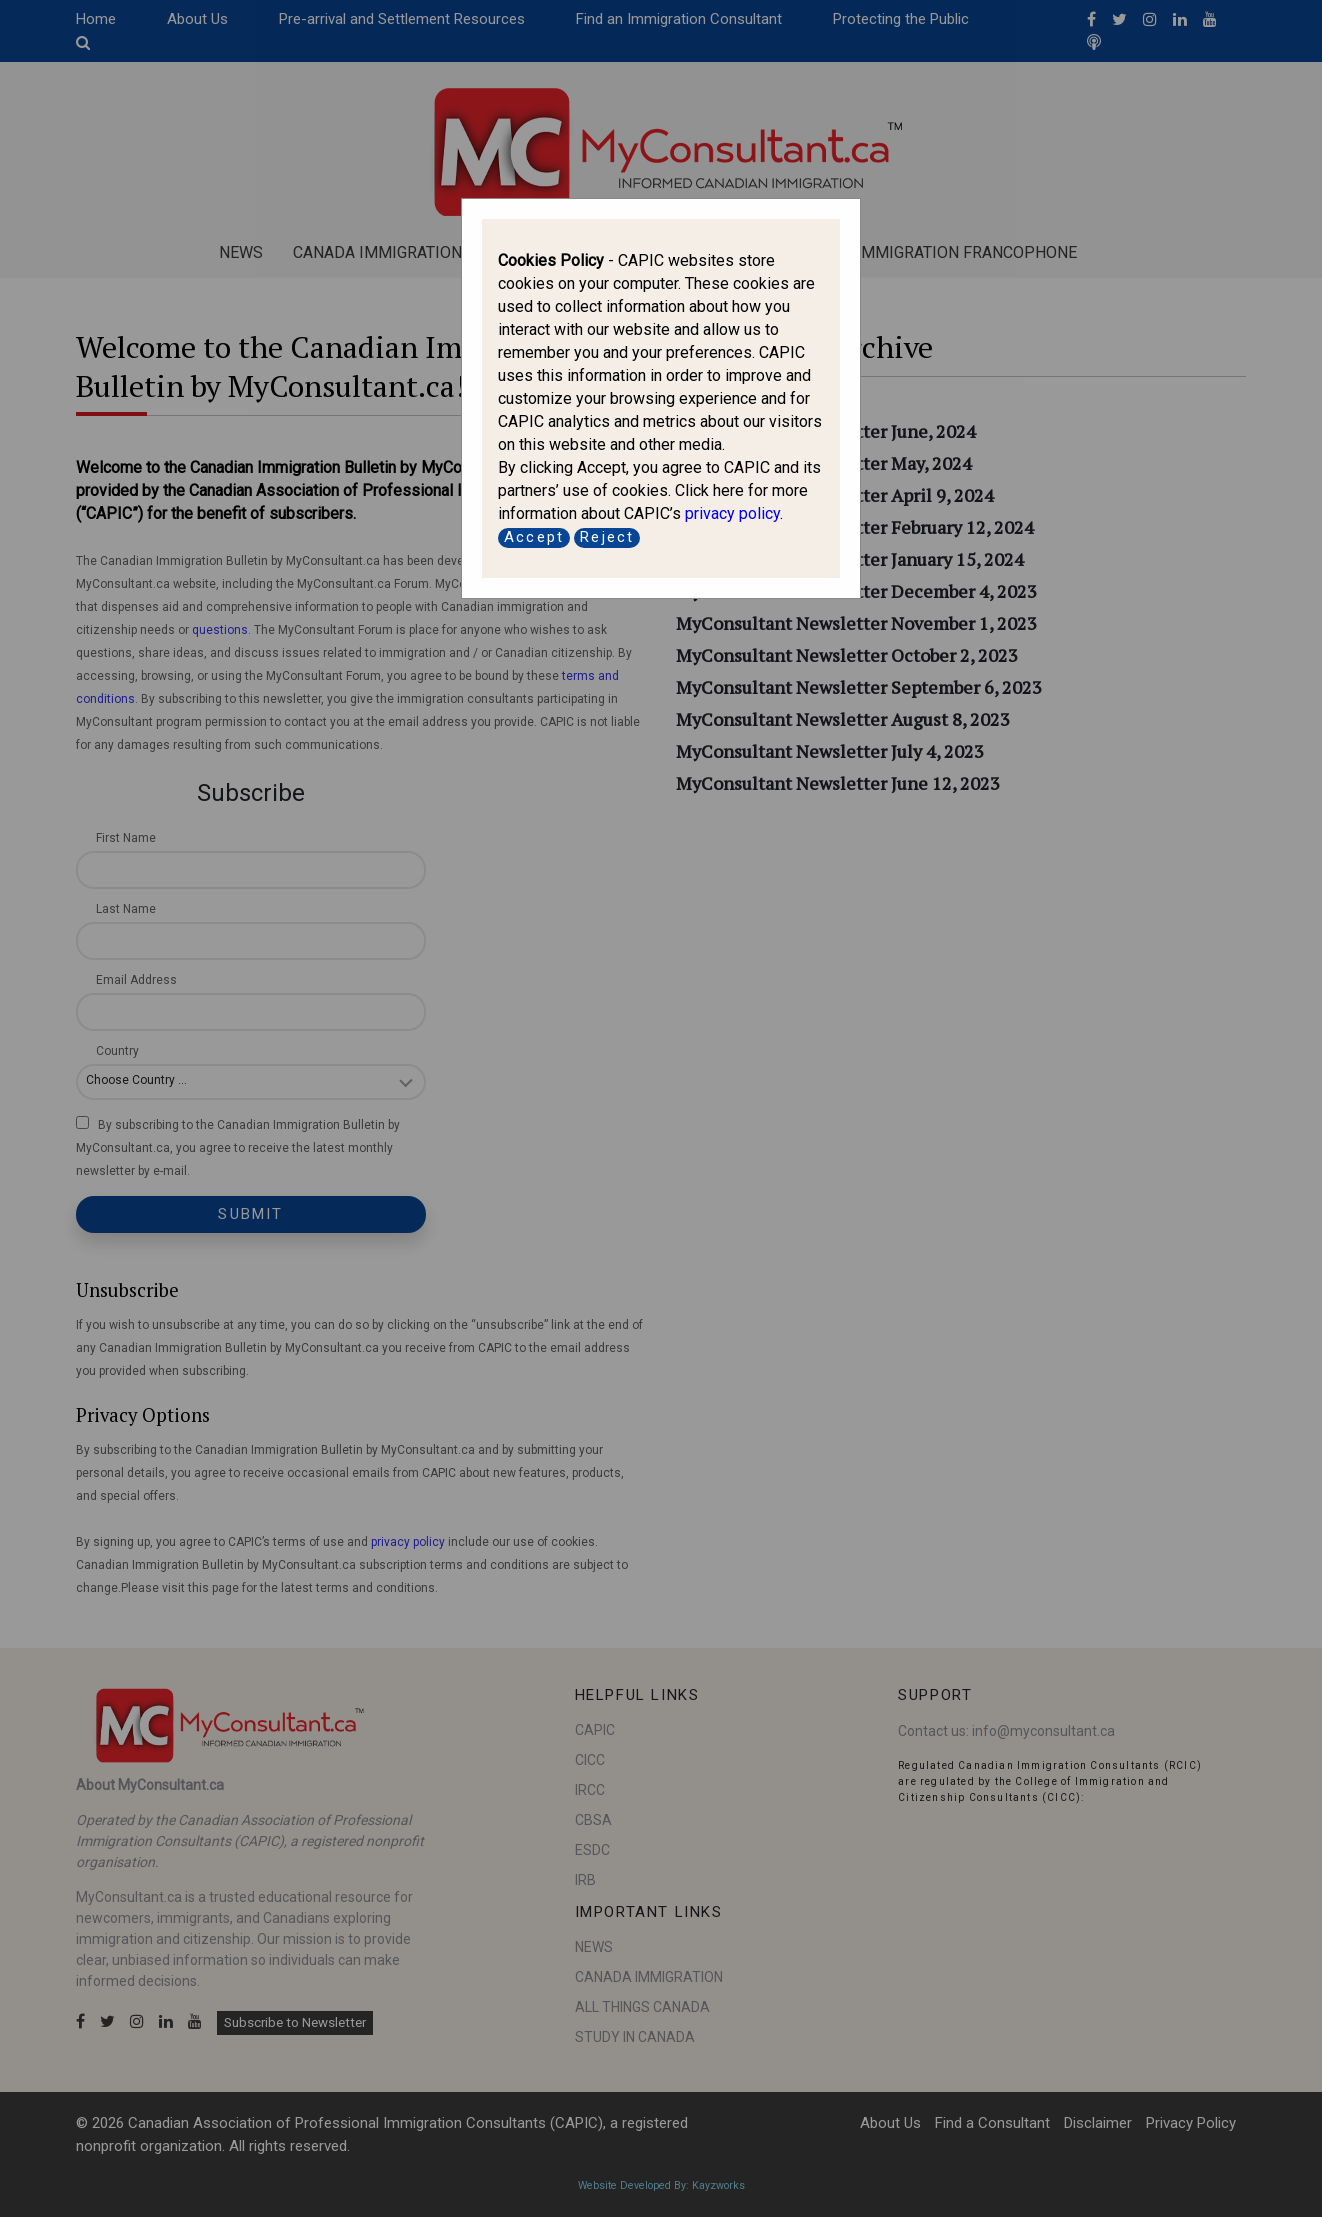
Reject (607, 537)
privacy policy (732, 513)
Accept (534, 537)
